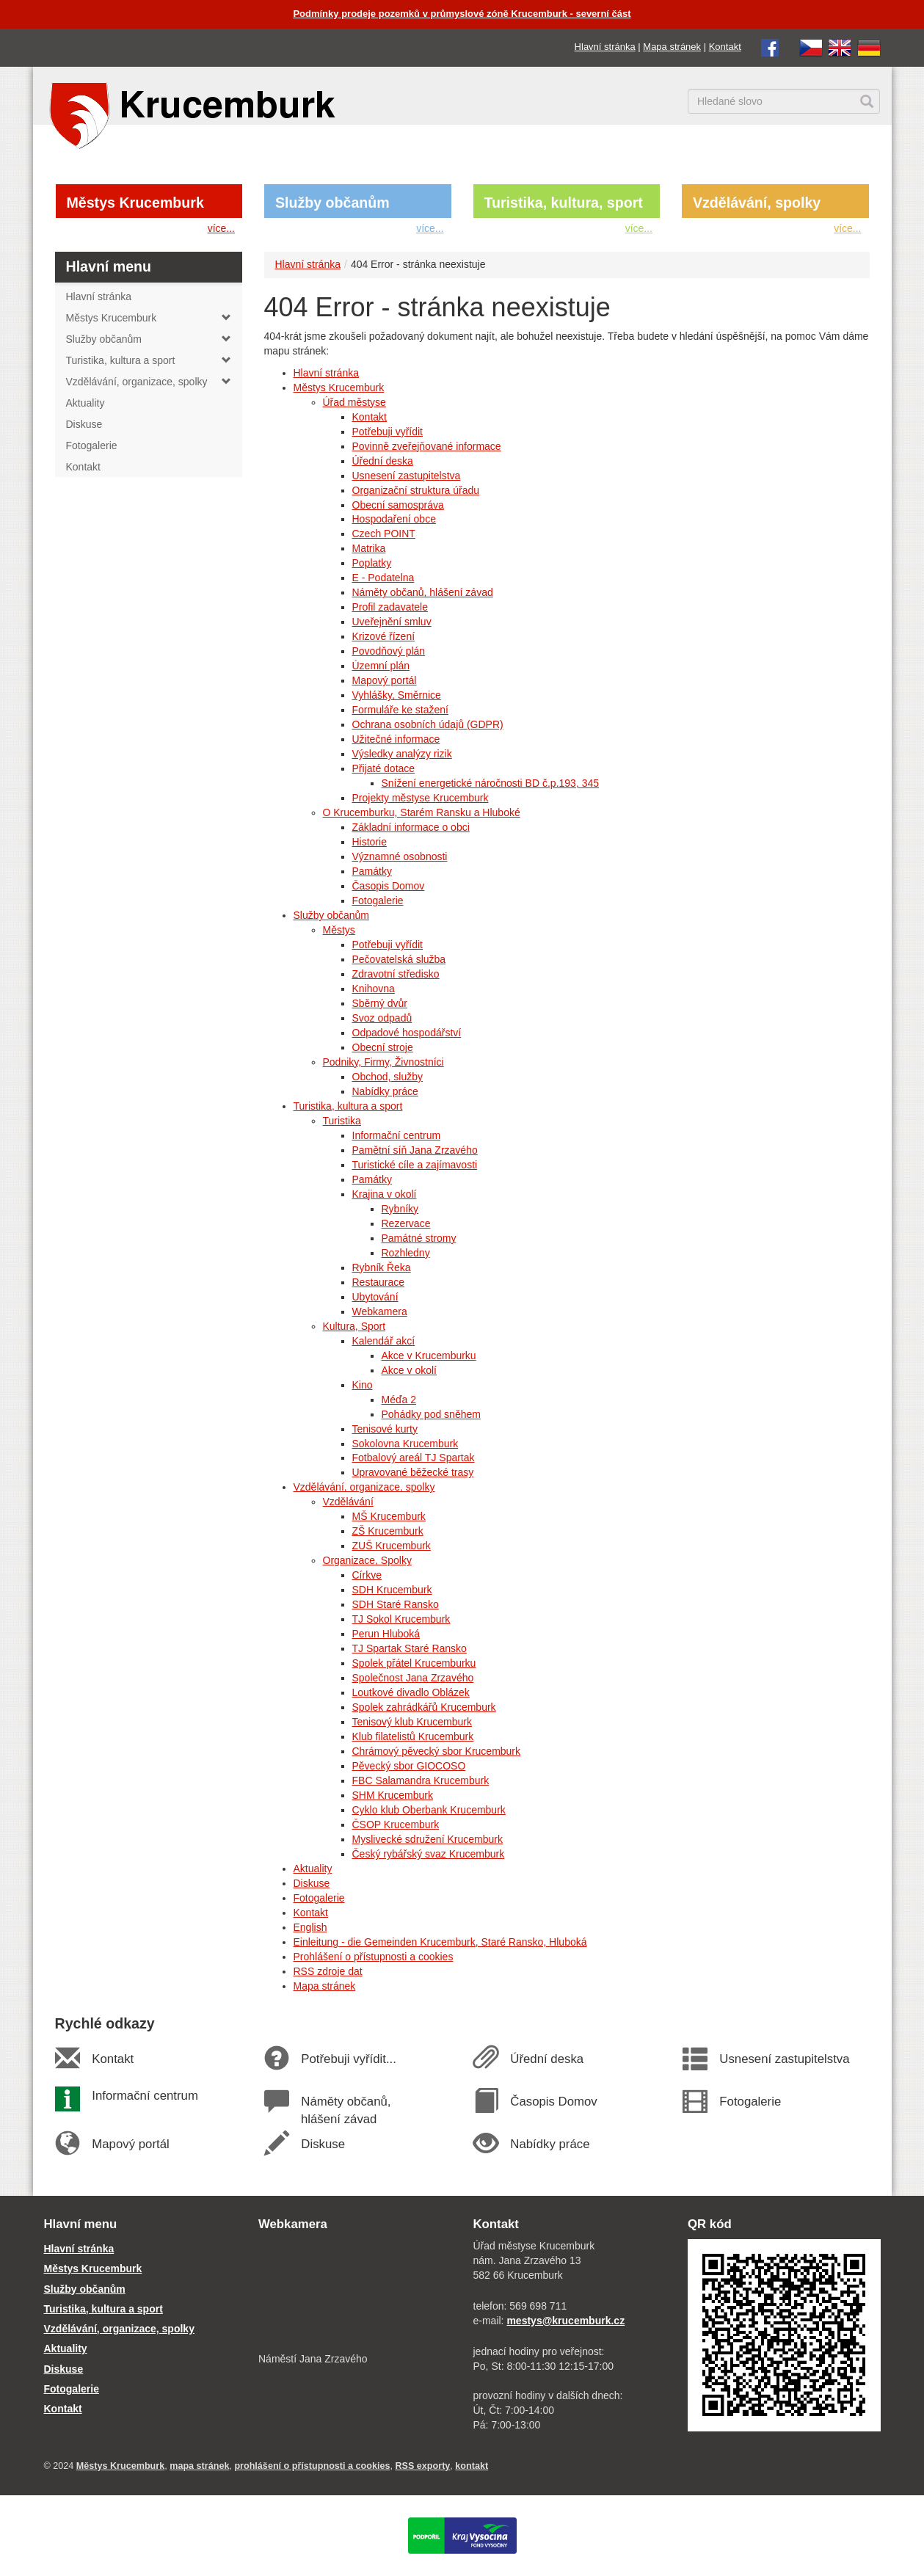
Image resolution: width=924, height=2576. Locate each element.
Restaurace (378, 1282)
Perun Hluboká (386, 1634)
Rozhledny (406, 1253)
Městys (339, 930)
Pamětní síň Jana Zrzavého (415, 1150)
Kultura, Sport (354, 1326)
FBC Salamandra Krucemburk (421, 1780)
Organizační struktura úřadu (416, 490)
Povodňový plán (389, 651)
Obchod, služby (387, 1077)
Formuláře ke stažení (400, 710)
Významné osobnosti (400, 856)
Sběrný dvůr (379, 1003)
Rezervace (406, 1223)
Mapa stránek (672, 46)
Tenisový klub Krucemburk (412, 1722)
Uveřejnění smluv (392, 621)
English (310, 1927)
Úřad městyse (354, 402)
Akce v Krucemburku (429, 1355)
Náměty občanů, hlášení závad (422, 592)
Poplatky (372, 563)
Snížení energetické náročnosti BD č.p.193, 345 (491, 783)
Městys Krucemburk (135, 202)
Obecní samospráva (398, 505)
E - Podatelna (383, 577)
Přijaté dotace (383, 768)
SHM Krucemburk (392, 1795)
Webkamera (379, 1311)
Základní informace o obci (411, 827)
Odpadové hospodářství (407, 1032)
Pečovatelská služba (399, 959)
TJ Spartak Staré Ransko (409, 1648)
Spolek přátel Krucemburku (414, 1663)
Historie (369, 842)
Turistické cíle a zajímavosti (415, 1165)
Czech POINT (383, 533)
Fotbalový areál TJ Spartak (413, 1457)
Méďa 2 (399, 1399)
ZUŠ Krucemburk (391, 1545)
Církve (367, 1575)
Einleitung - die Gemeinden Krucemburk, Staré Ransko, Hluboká (440, 1942)
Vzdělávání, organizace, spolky (364, 1487)
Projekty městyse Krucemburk (420, 798)
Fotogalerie (378, 900)
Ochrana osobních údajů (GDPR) (427, 724)
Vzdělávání (348, 1501)
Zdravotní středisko (396, 974)
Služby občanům (332, 202)
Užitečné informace (396, 739)
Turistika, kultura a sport (348, 1106)
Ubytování (375, 1297)
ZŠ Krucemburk (387, 1531)
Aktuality (313, 1868)
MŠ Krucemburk (389, 1516)
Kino (362, 1385)
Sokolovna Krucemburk (405, 1443)
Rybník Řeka (381, 1267)
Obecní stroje (382, 1047)
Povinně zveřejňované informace (426, 446)
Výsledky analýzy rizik (402, 754)
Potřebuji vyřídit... (348, 2059)
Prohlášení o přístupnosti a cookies (374, 1956)
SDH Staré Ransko (395, 1604)
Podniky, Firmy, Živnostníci (383, 1062)
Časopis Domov (388, 886)
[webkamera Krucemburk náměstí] (354, 2293)
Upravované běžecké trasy (413, 1472)
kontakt (471, 2466)
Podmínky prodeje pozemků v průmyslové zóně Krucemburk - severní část (461, 13)
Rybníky (400, 1209)
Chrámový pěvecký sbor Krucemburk (436, 1751)
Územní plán (381, 666)
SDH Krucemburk (392, 1590)
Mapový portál (384, 680)
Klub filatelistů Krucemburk (413, 1736)
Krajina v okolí (384, 1194)
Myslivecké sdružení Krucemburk (427, 1839)
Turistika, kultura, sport (563, 202)
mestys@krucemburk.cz (565, 2320)
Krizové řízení (383, 636)
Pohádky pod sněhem (431, 1414)
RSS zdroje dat (328, 1971)
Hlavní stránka (605, 46)
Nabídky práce (385, 1091)
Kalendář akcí (383, 1341)
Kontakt (725, 46)
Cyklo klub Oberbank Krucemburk (429, 1810)
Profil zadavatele (390, 607)
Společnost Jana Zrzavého (413, 1678)
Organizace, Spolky (367, 1560)
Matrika (369, 548)
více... (221, 228)
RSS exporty (422, 2466)
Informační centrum (396, 1135)
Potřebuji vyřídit (387, 431)
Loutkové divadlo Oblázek (411, 1692)
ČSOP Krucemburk (396, 1824)
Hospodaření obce (394, 519)
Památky (372, 871)
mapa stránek (199, 2466)
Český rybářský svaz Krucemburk (428, 1854)
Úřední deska (382, 461)
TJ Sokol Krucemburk (401, 1619)
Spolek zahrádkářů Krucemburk (424, 1707)
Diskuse (312, 1883)
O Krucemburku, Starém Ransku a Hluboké (421, 812)
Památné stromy (419, 1238)
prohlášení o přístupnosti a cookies (312, 2466)
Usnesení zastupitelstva (406, 475)
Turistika (342, 1121)
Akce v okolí (409, 1370)
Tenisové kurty (385, 1429)
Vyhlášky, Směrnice (396, 695)
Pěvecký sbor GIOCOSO (409, 1766)
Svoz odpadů (382, 1018)
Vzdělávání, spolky (757, 202)
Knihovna (373, 988)
